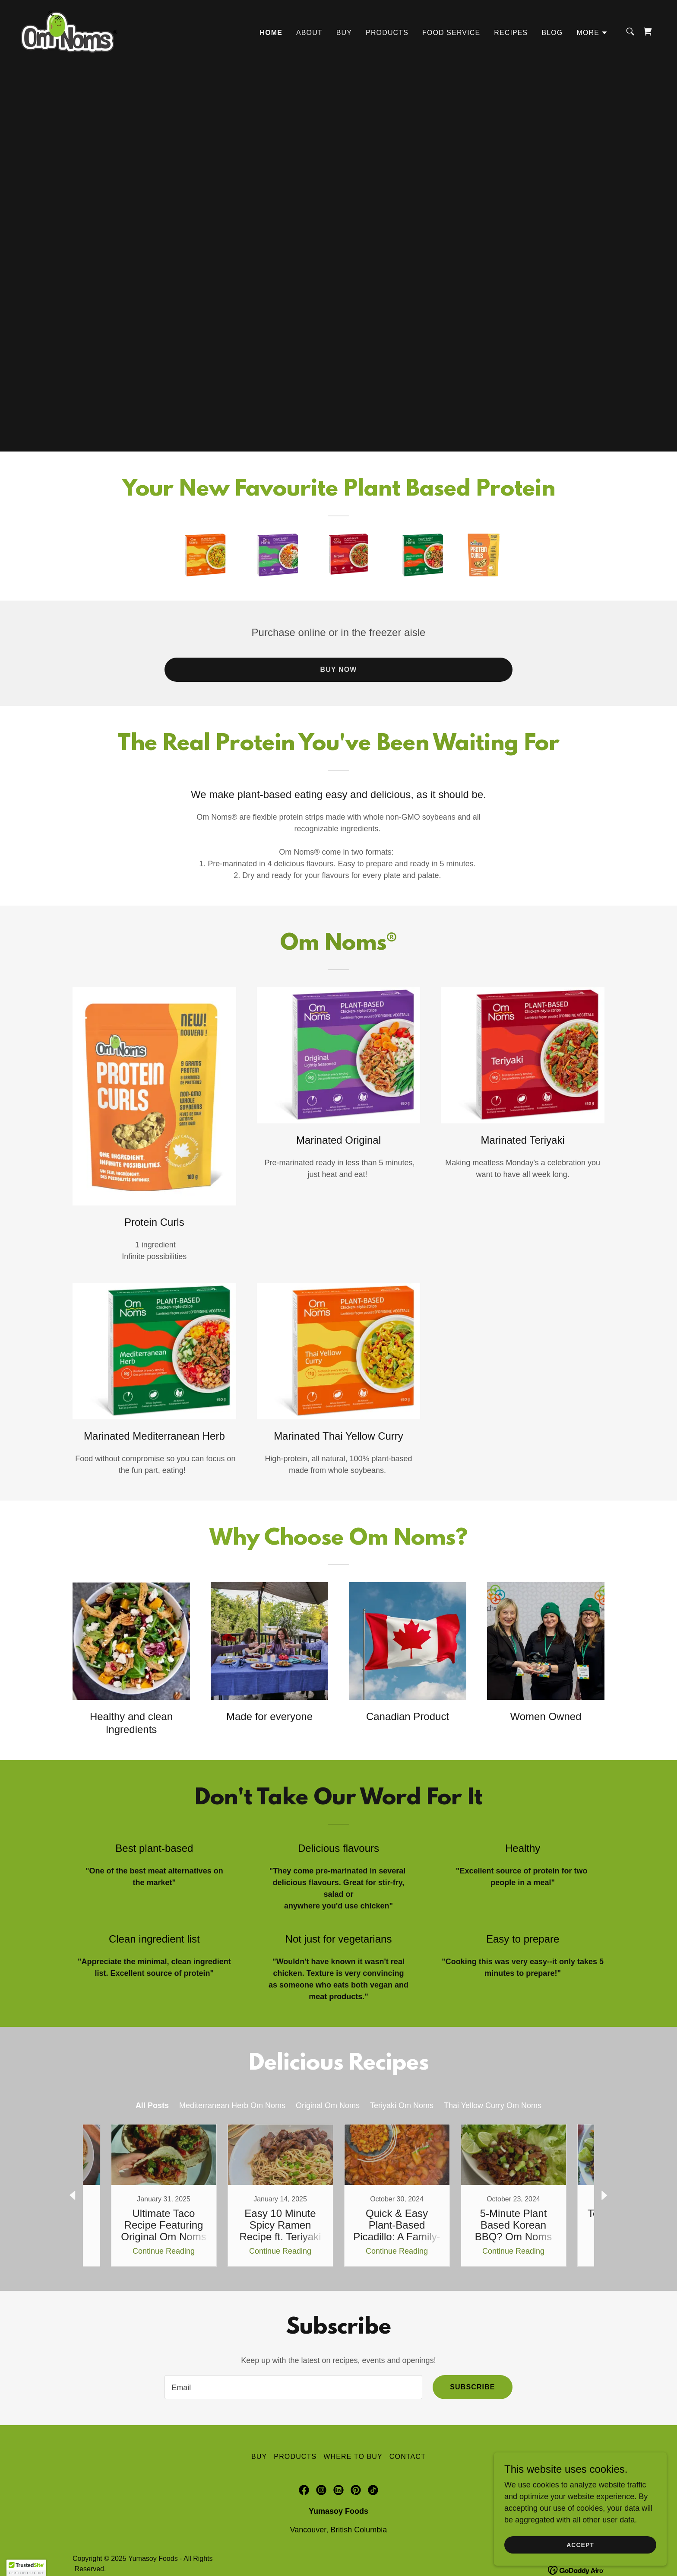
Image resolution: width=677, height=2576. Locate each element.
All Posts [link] (152, 2105)
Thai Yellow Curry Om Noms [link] (492, 2105)
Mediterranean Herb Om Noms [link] (232, 2105)
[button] (592, 33)
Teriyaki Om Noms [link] (401, 2105)
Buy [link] (344, 32)
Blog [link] (552, 32)
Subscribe (472, 2387)
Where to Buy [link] (353, 2456)
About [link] (309, 32)
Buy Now (338, 669)
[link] (70, 31)
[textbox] (293, 2387)
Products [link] (387, 32)
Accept (580, 2544)
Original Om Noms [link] (328, 2105)
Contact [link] (407, 2456)
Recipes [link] (511, 32)
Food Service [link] (451, 32)
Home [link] (270, 32)
